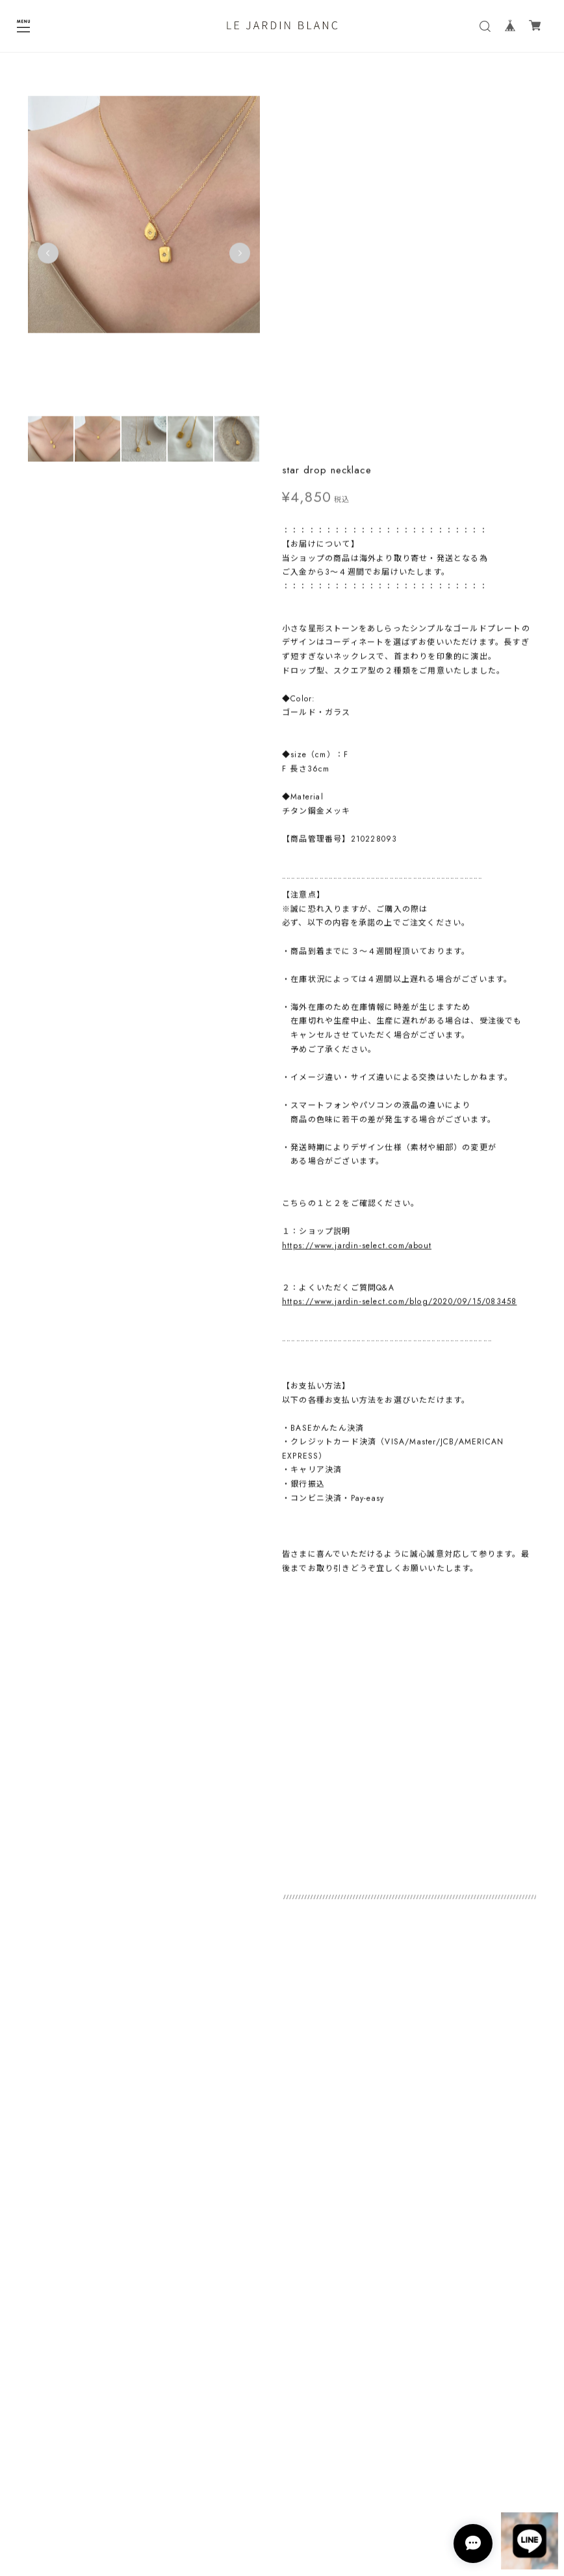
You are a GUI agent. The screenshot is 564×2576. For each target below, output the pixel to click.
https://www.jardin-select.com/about (356, 883)
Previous (48, 256)
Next (236, 256)
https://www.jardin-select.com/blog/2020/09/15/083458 (399, 939)
